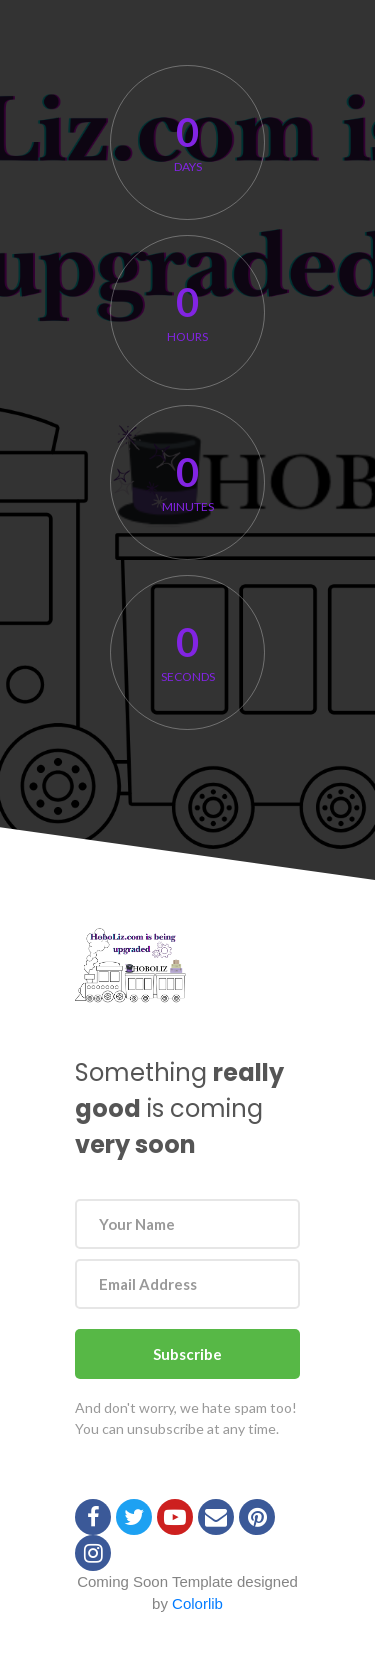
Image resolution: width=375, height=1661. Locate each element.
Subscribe (187, 1354)
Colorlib (197, 1603)
